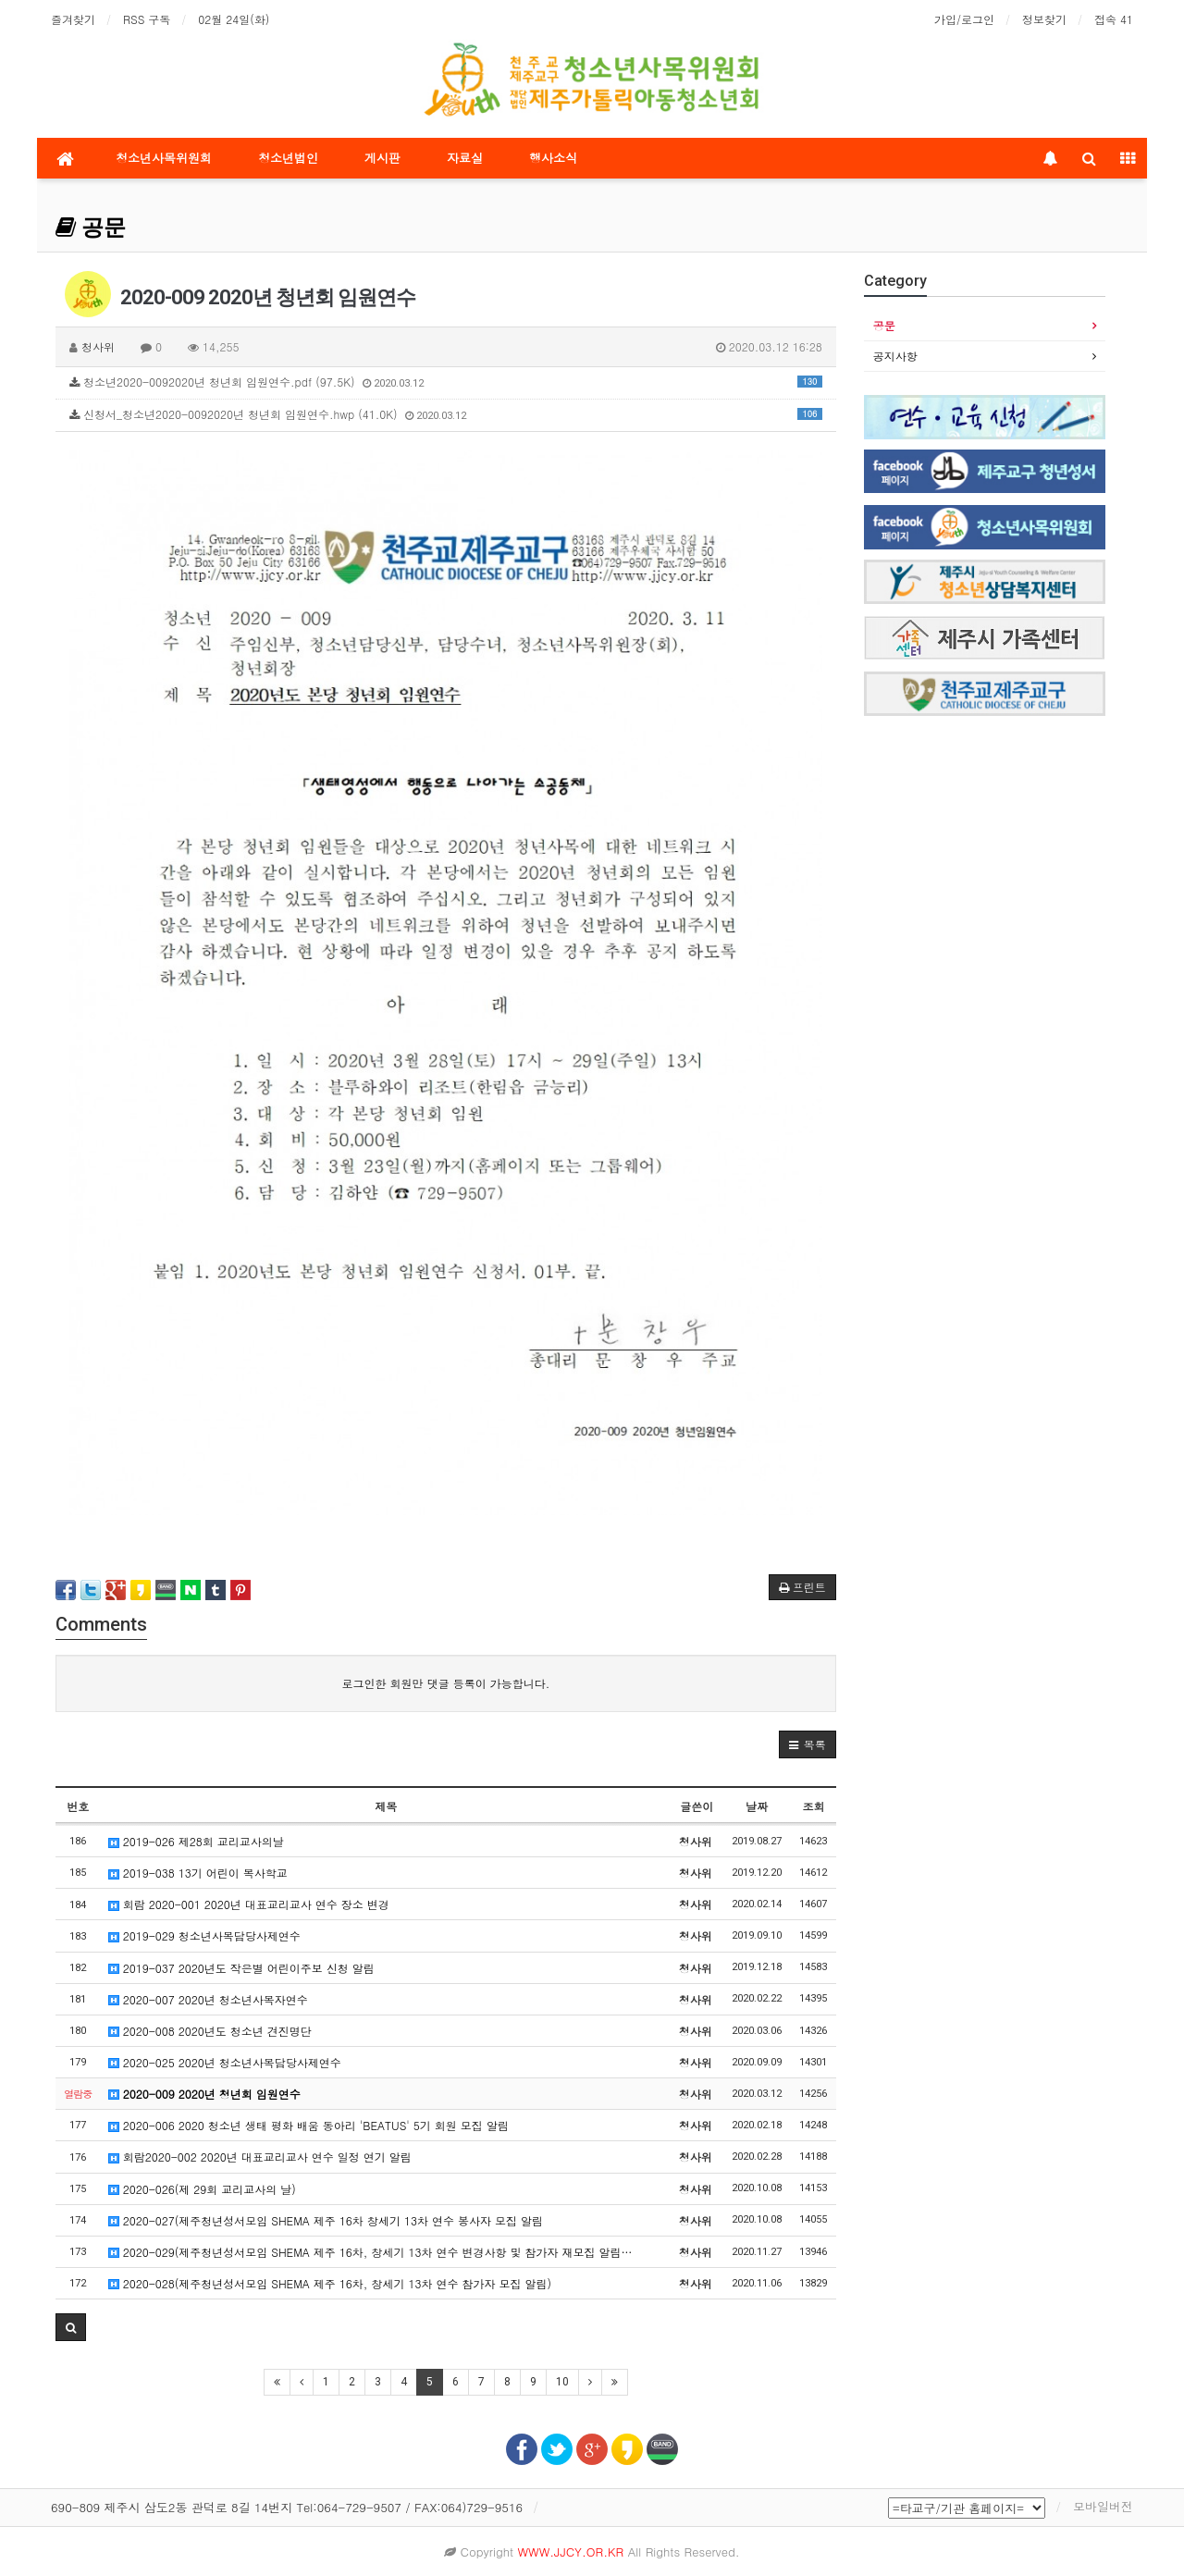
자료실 (465, 157)
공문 (91, 227)
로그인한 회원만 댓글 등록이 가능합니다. (446, 1683)
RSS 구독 (146, 19)
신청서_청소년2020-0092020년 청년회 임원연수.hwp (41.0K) (445, 414)
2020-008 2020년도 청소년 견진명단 (210, 2031)
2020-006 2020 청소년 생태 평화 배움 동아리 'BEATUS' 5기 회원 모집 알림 (308, 2125)
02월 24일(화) (233, 19)
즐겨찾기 (73, 19)
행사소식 (553, 157)
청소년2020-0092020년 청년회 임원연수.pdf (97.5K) (445, 381)
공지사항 (895, 356)
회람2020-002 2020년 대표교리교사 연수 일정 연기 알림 (260, 2156)
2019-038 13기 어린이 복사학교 (198, 1872)
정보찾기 (1044, 19)
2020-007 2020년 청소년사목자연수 (208, 1999)
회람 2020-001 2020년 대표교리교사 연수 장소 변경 (248, 1904)
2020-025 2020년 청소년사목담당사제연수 (224, 2062)
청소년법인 (288, 157)
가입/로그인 (964, 19)
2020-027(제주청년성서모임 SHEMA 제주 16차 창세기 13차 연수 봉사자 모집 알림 (325, 2220)
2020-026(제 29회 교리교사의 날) (202, 2189)
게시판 (382, 157)
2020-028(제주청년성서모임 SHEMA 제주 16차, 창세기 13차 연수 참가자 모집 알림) (329, 2283)
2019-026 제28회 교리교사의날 (196, 1841)
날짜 (757, 1806)
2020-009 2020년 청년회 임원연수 (204, 2093)
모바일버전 (1103, 2506)
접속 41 (1113, 19)
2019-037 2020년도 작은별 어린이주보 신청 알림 (241, 1968)
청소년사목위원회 (164, 157)
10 (562, 2381)
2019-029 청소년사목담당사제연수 (204, 1935)
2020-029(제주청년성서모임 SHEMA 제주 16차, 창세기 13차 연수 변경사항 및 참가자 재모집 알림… (370, 2252)
